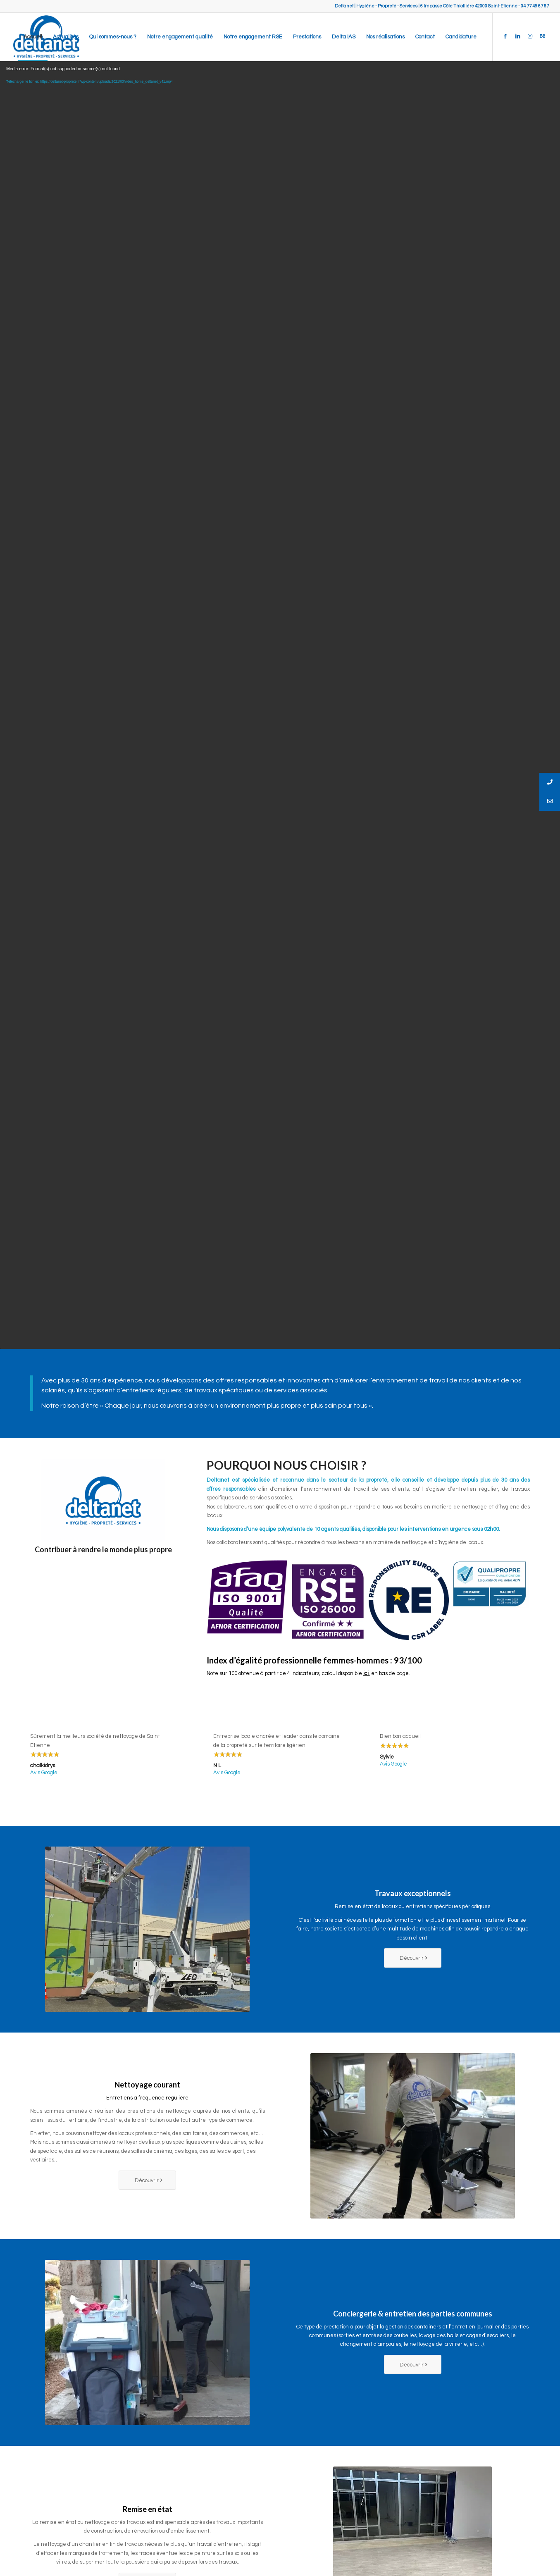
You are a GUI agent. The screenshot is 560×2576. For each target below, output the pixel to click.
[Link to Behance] (542, 36)
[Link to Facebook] (505, 36)
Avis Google (43, 1772)
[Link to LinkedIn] (518, 36)
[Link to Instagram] (530, 36)
